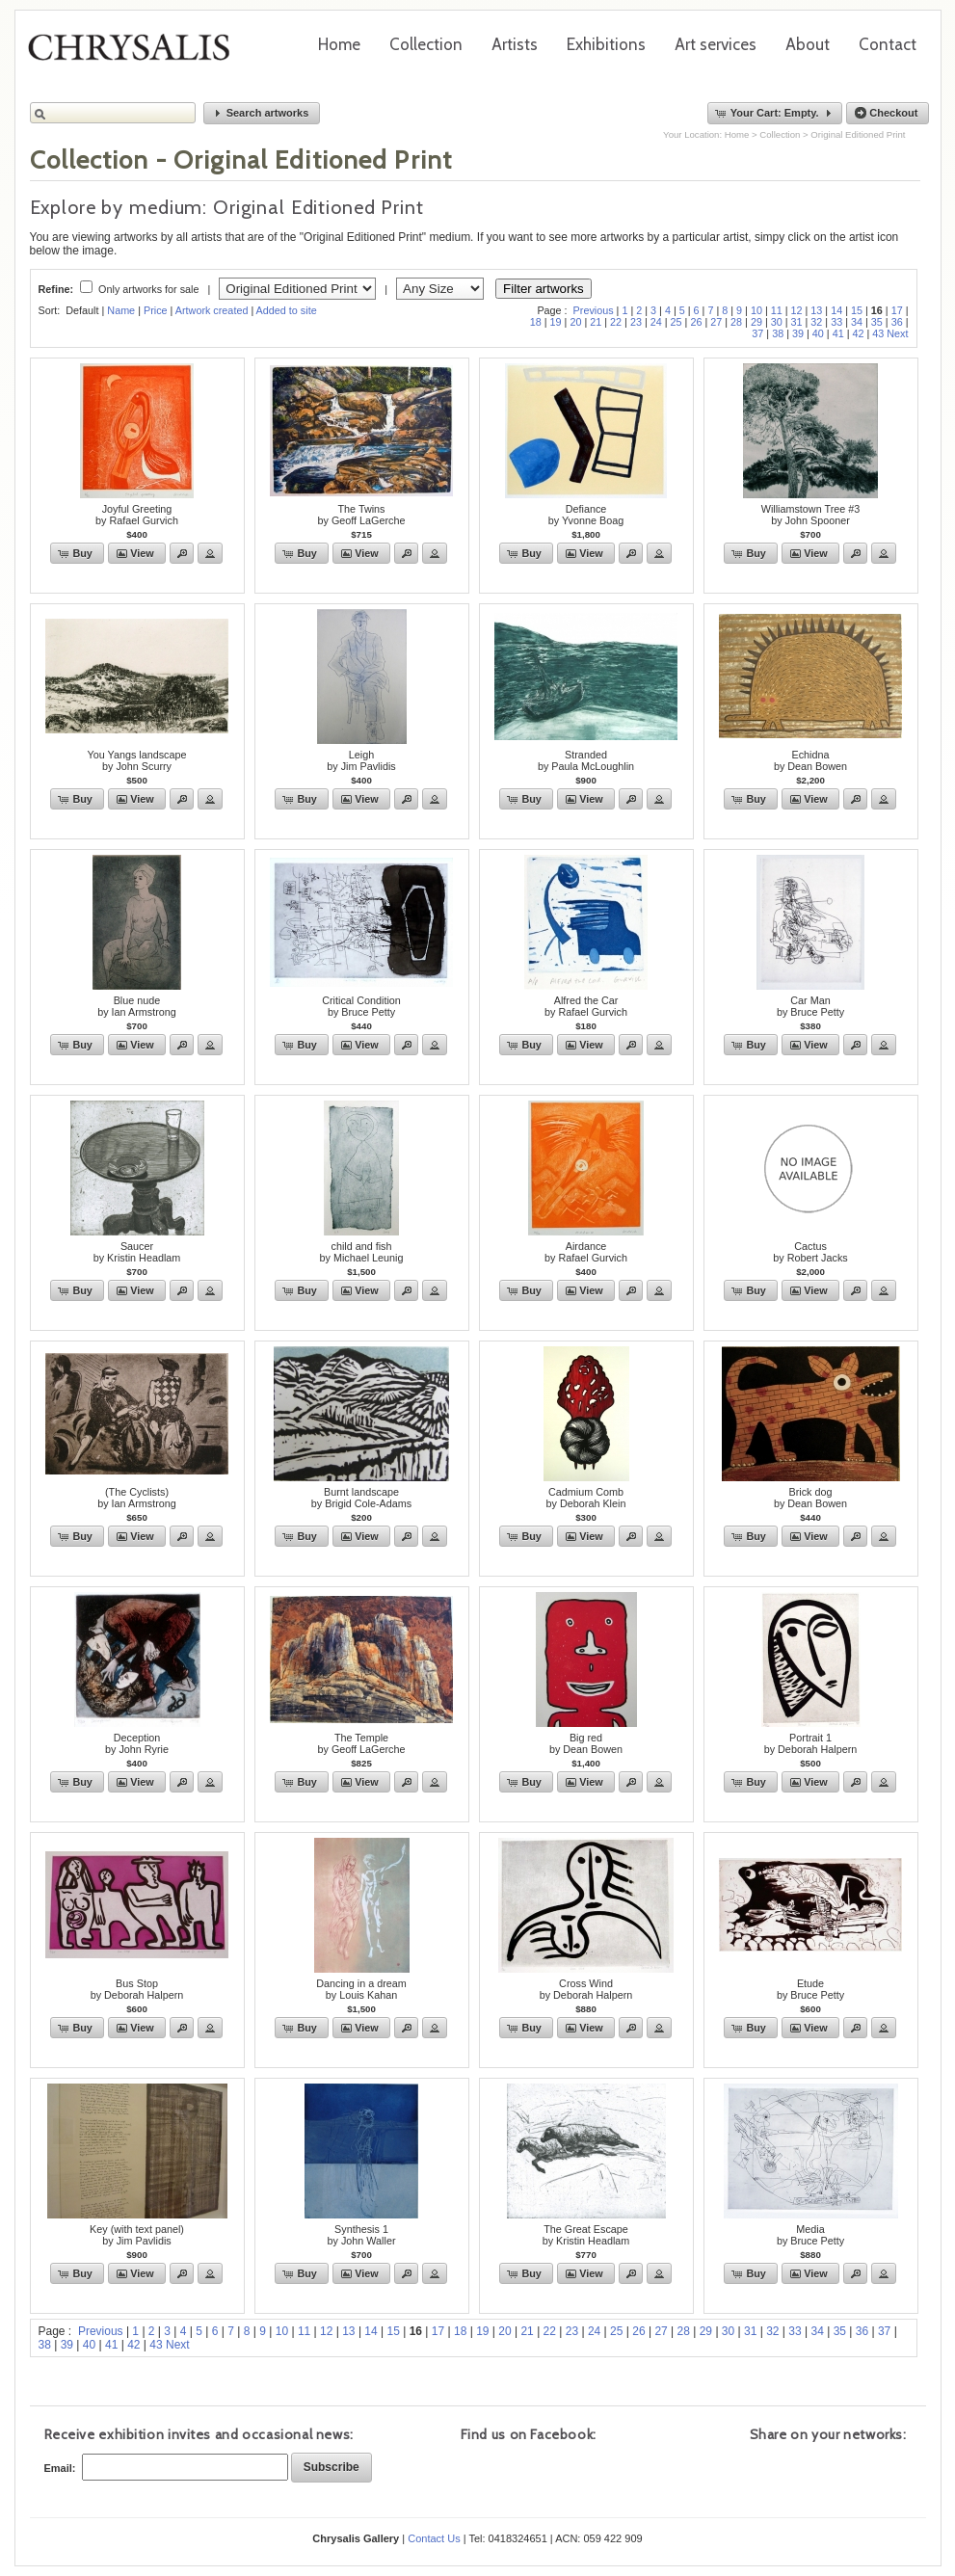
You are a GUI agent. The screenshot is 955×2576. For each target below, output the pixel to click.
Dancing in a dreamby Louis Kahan (361, 1989)
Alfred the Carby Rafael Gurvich (585, 1006)
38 (777, 333)
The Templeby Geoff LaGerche (361, 1743)
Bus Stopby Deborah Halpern (137, 1989)
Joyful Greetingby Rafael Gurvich (136, 514)
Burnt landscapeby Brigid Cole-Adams (361, 1497)
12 (797, 310)
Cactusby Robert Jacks (810, 1251)
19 (556, 322)
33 (836, 322)
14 (836, 310)
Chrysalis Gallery (135, 54)
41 (838, 333)
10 (756, 310)
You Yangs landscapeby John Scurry (136, 760)
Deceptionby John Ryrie (137, 1743)
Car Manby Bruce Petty (810, 1006)
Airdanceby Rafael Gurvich (585, 1251)
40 (818, 333)
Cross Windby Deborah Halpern (586, 1989)
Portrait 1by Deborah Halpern (811, 1743)
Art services (715, 44)
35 (877, 322)
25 (676, 322)
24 (656, 322)
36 (897, 322)
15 (856, 310)
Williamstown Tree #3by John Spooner (811, 514)
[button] (262, 113)
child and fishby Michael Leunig (361, 1251)
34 (856, 322)
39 (798, 333)
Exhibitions (606, 44)
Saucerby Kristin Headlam (137, 1251)
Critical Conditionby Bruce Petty (361, 1006)
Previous (593, 310)
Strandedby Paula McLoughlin (586, 760)
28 (736, 322)
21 (595, 322)
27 (716, 322)
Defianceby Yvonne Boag (585, 514)
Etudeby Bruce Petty (810, 1989)
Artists (514, 44)
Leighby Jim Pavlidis (361, 760)
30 (777, 322)
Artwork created (212, 310)
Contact (887, 44)
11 (777, 310)
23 (636, 322)
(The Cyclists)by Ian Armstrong (136, 1497)
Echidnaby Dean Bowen (810, 760)
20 (575, 322)
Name (121, 310)
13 (816, 310)
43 (878, 333)
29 (756, 322)
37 (757, 333)
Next (897, 333)
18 (536, 322)
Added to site (286, 310)
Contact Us (434, 2538)
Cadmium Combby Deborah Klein (586, 1497)
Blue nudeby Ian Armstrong (136, 1006)
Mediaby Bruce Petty (810, 2234)
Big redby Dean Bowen (586, 1743)
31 (797, 322)
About (807, 44)
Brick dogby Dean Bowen (810, 1497)
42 (857, 333)
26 (696, 322)
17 (897, 310)
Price (156, 310)
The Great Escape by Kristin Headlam (586, 2234)
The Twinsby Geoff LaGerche (361, 514)
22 (616, 322)
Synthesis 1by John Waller (361, 2234)
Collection (426, 44)
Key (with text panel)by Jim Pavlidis (137, 2234)
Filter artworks (543, 288)
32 (816, 322)
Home (339, 44)
